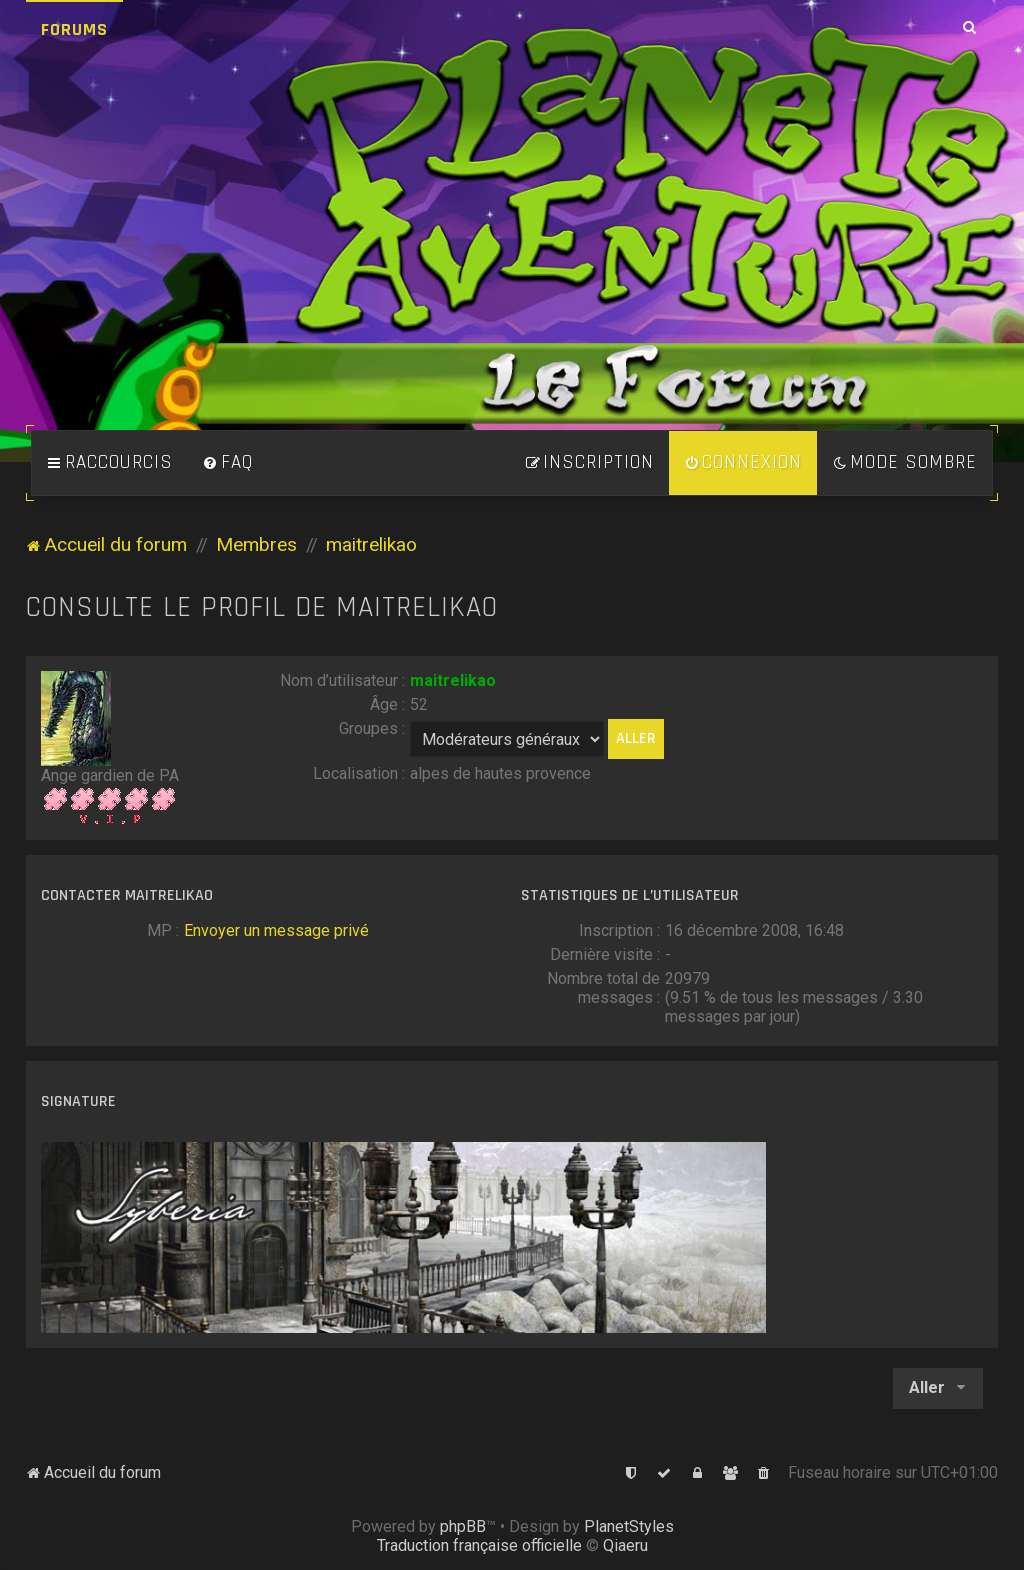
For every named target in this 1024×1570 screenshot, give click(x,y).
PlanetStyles (629, 1526)
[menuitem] (228, 463)
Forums (74, 29)
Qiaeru (625, 1545)
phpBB (463, 1526)
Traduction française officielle (479, 1545)
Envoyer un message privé (276, 930)
